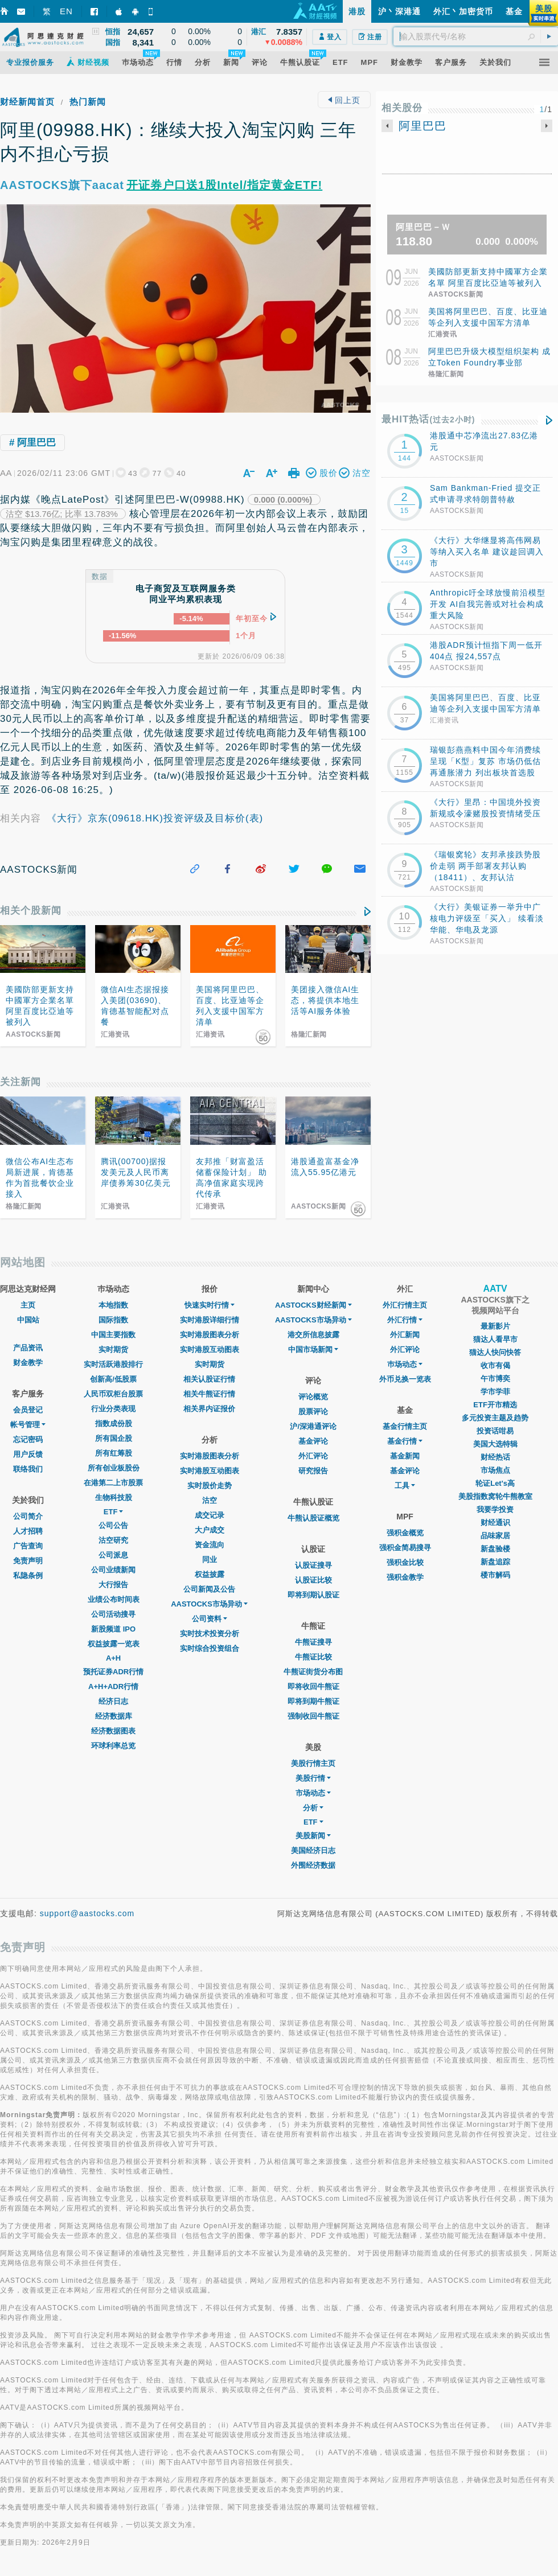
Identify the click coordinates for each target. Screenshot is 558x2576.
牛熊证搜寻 (313, 1642)
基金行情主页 (405, 1426)
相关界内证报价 (209, 1408)
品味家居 (495, 1535)
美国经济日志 (313, 1850)
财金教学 (28, 1362)
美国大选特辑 (495, 1444)
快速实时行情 (209, 1305)
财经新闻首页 (27, 101)
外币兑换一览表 (405, 1379)
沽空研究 (113, 1540)
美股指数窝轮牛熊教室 (495, 1496)
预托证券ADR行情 (113, 1671)
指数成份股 (113, 1423)
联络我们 (28, 1469)
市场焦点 (495, 1470)
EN (66, 11)
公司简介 (28, 1516)
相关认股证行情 (209, 1379)
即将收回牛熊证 (313, 1686)
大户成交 (209, 1530)
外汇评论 (313, 1456)
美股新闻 (313, 1835)
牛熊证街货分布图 (313, 1671)
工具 (405, 1485)
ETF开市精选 (495, 1404)
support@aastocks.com (87, 1913)
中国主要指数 (113, 1334)
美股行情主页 (313, 1763)
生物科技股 (113, 1497)
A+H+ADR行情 (113, 1686)
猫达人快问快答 (495, 1352)
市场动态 (313, 1793)
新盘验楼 (495, 1548)
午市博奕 (495, 1378)
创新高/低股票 (113, 1379)
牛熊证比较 (313, 1657)
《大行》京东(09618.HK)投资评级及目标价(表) (155, 818)
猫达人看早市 (495, 1339)
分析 (313, 1807)
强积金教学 (405, 1577)
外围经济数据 (313, 1865)
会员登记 (28, 1410)
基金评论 (313, 1441)
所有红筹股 (113, 1453)
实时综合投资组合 (209, 1648)
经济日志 (113, 1701)
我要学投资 (495, 1509)
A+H (113, 1658)
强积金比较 (405, 1562)
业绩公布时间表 (114, 1599)
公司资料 (209, 1618)
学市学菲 (495, 1391)
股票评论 (313, 1411)
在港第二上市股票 (113, 1482)
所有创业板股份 (114, 1468)
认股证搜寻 (313, 1565)
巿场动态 (404, 1364)
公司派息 (113, 1555)
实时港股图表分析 (209, 1334)
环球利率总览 (113, 1745)
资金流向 (209, 1544)
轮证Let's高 (495, 1483)
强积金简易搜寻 (405, 1547)
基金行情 (404, 1441)
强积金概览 (405, 1533)
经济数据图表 (113, 1731)
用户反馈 (28, 1454)
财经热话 (495, 1457)
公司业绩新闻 (113, 1570)
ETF (114, 1511)
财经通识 (495, 1522)
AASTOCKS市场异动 (209, 1604)
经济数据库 (113, 1716)
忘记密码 (28, 1439)
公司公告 (113, 1525)
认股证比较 (313, 1580)
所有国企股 (113, 1438)
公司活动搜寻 (113, 1614)
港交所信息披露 (313, 1334)
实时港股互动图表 (209, 1349)
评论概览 (313, 1396)
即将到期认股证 (313, 1595)
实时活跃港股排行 (113, 1364)
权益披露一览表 (114, 1644)
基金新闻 (405, 1456)
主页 (27, 1305)
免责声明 (28, 1560)
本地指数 (113, 1305)
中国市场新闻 (313, 1349)
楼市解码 (495, 1575)
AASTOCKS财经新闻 (313, 1305)
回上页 (344, 100)
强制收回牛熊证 (313, 1716)
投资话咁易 (495, 1431)
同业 (209, 1559)
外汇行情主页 (405, 1305)
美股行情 (313, 1778)
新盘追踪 (495, 1562)
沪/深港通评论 (313, 1426)
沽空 (209, 1500)
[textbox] (475, 36)
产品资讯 (28, 1348)
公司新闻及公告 (209, 1589)
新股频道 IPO (113, 1629)
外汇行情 (404, 1320)
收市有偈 (495, 1365)
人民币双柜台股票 (113, 1394)
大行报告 (113, 1584)
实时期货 (113, 1349)
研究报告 (313, 1470)
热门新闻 (87, 101)
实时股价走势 (209, 1485)
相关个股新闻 (30, 910)
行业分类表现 (113, 1408)
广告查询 (28, 1546)
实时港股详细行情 (209, 1320)
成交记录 (209, 1515)
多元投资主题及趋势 (495, 1418)
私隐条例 (28, 1575)
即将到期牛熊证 (313, 1701)
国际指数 (113, 1320)
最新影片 (495, 1326)
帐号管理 (28, 1424)
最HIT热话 (428, 419)
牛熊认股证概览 (313, 1518)
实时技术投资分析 (209, 1633)
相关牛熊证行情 (209, 1394)
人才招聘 (28, 1531)
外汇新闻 (405, 1334)
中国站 (28, 1320)
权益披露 (209, 1574)
